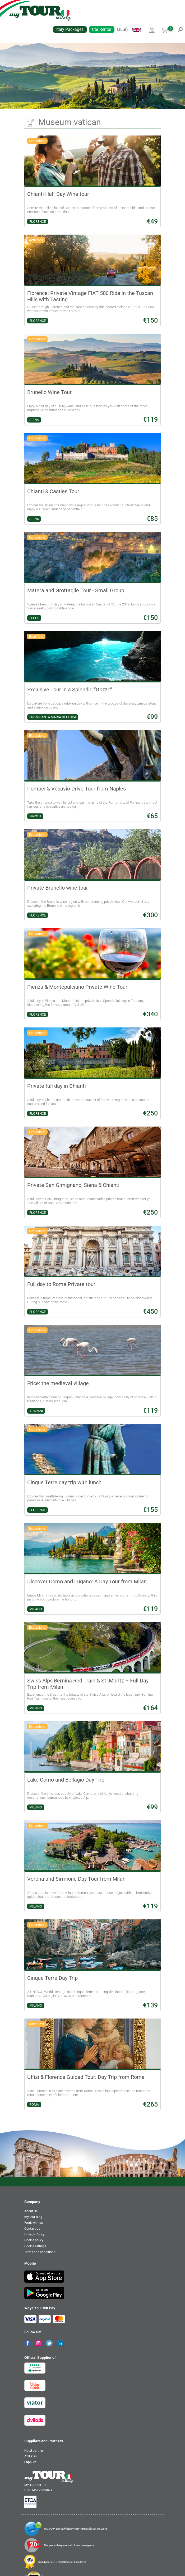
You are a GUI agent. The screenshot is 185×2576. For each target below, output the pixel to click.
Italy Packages (70, 29)
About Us (31, 2211)
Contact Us (32, 2228)
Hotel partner (33, 2450)
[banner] (40, 13)
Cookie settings (35, 2246)
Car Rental (101, 29)
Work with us (33, 2223)
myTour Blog (33, 2217)
